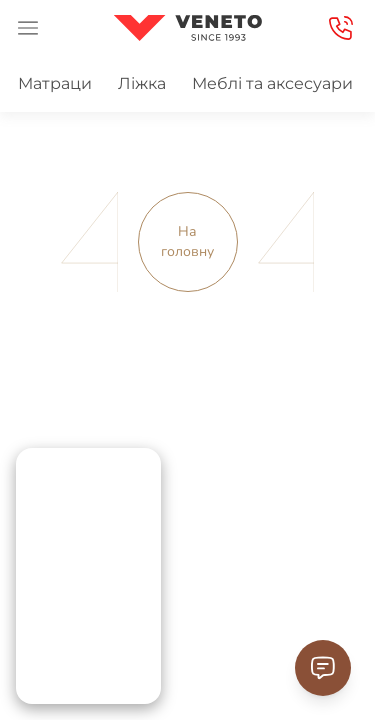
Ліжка (142, 83)
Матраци (55, 83)
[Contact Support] (323, 668)
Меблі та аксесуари (272, 83)
